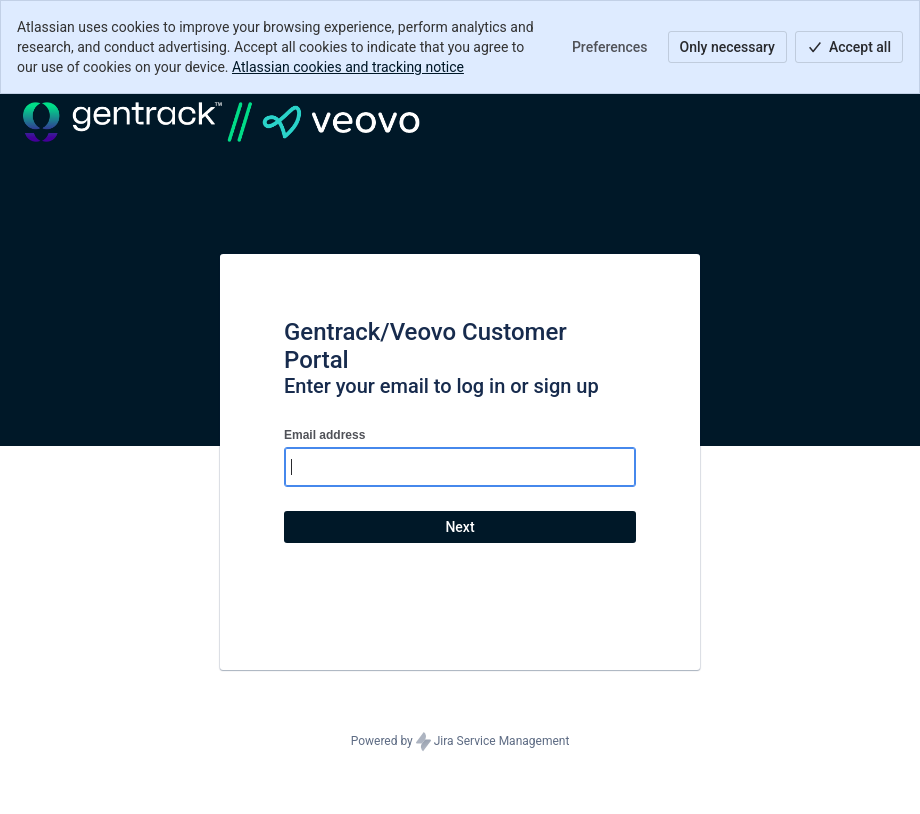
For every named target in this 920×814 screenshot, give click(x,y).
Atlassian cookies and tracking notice (348, 67)
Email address (324, 435)
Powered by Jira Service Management (460, 742)
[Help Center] (221, 122)
